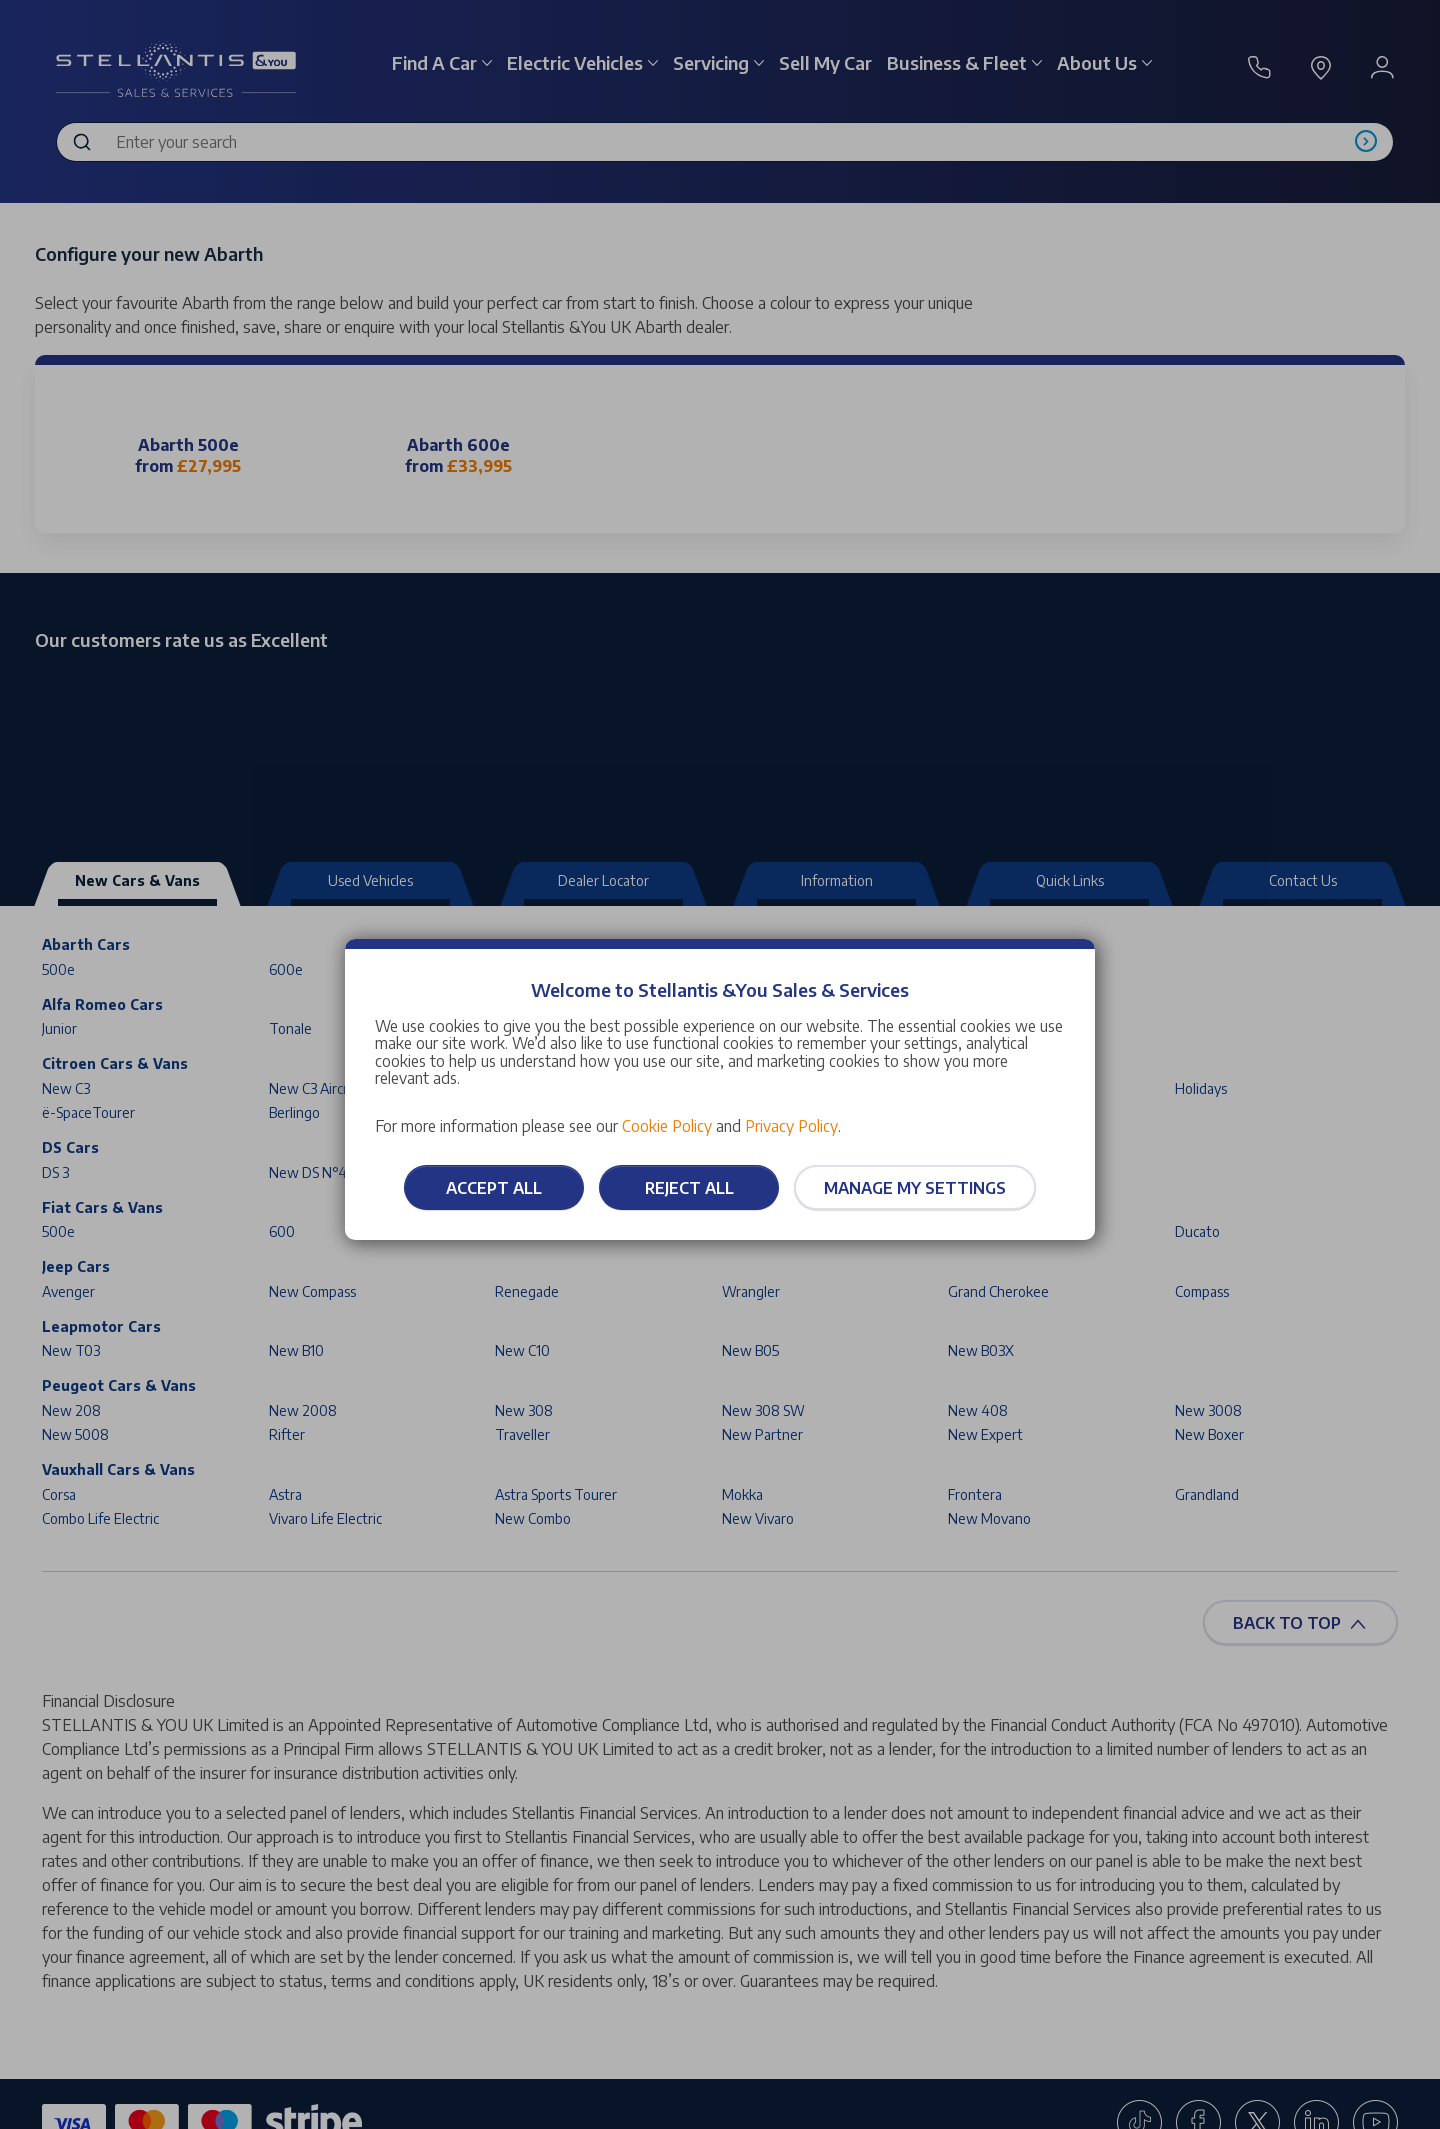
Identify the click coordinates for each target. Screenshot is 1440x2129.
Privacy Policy (791, 1125)
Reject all (689, 1188)
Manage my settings (915, 1188)
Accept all (494, 1188)
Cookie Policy (667, 1125)
